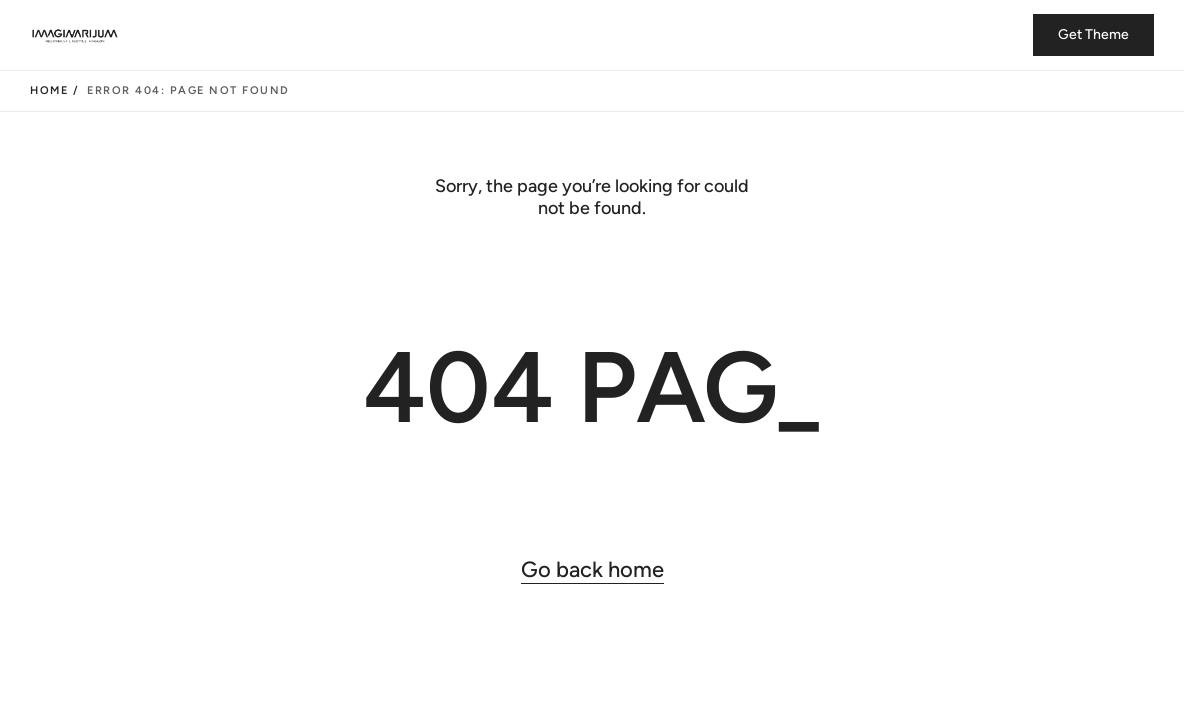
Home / (54, 90)
